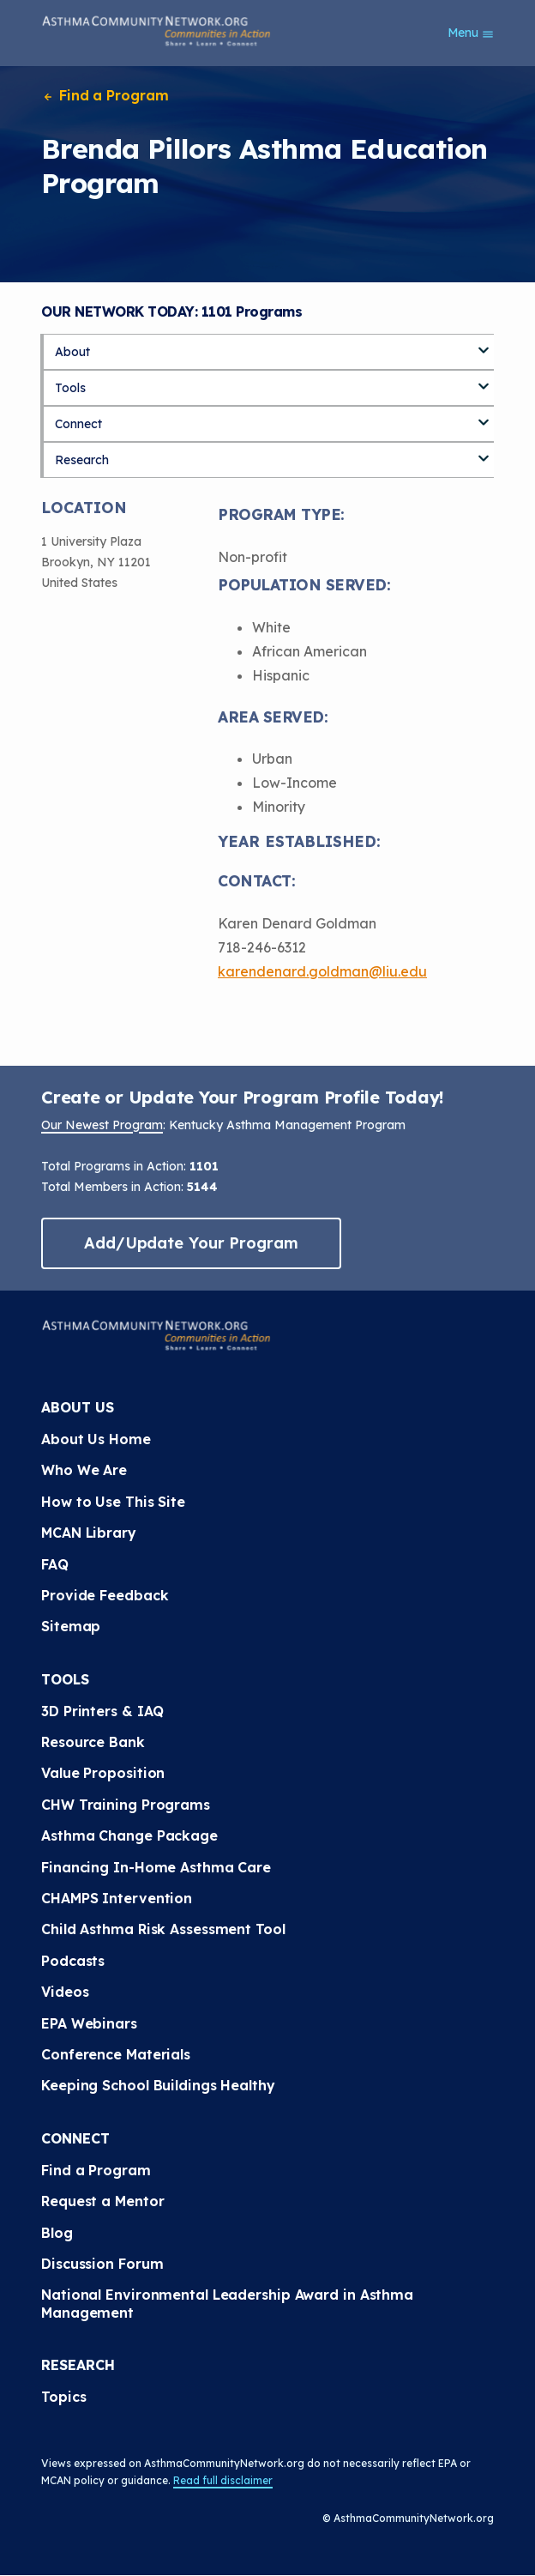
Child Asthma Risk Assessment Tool (163, 1929)
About (72, 352)
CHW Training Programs (125, 1804)
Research (82, 460)
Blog (57, 2232)
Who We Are (84, 1469)
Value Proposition (103, 1772)
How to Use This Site (113, 1501)
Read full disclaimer (223, 2480)
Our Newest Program (102, 1125)
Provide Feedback (104, 1595)
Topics (63, 2396)
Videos (64, 1991)
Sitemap (70, 1626)
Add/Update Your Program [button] (191, 1243)
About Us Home (96, 1439)
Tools (70, 388)
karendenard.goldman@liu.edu (322, 971)
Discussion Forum (102, 2263)
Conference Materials (115, 2054)
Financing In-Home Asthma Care (156, 1867)
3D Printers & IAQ (102, 1711)
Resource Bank (93, 1742)
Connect (78, 424)
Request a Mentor (102, 2201)
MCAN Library (88, 1532)
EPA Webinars (89, 2023)
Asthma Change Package (129, 1835)
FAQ (55, 1564)
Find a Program (105, 95)
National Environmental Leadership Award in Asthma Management (227, 2303)
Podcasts (73, 1960)
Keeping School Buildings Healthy (158, 2085)
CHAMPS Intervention (116, 1898)
